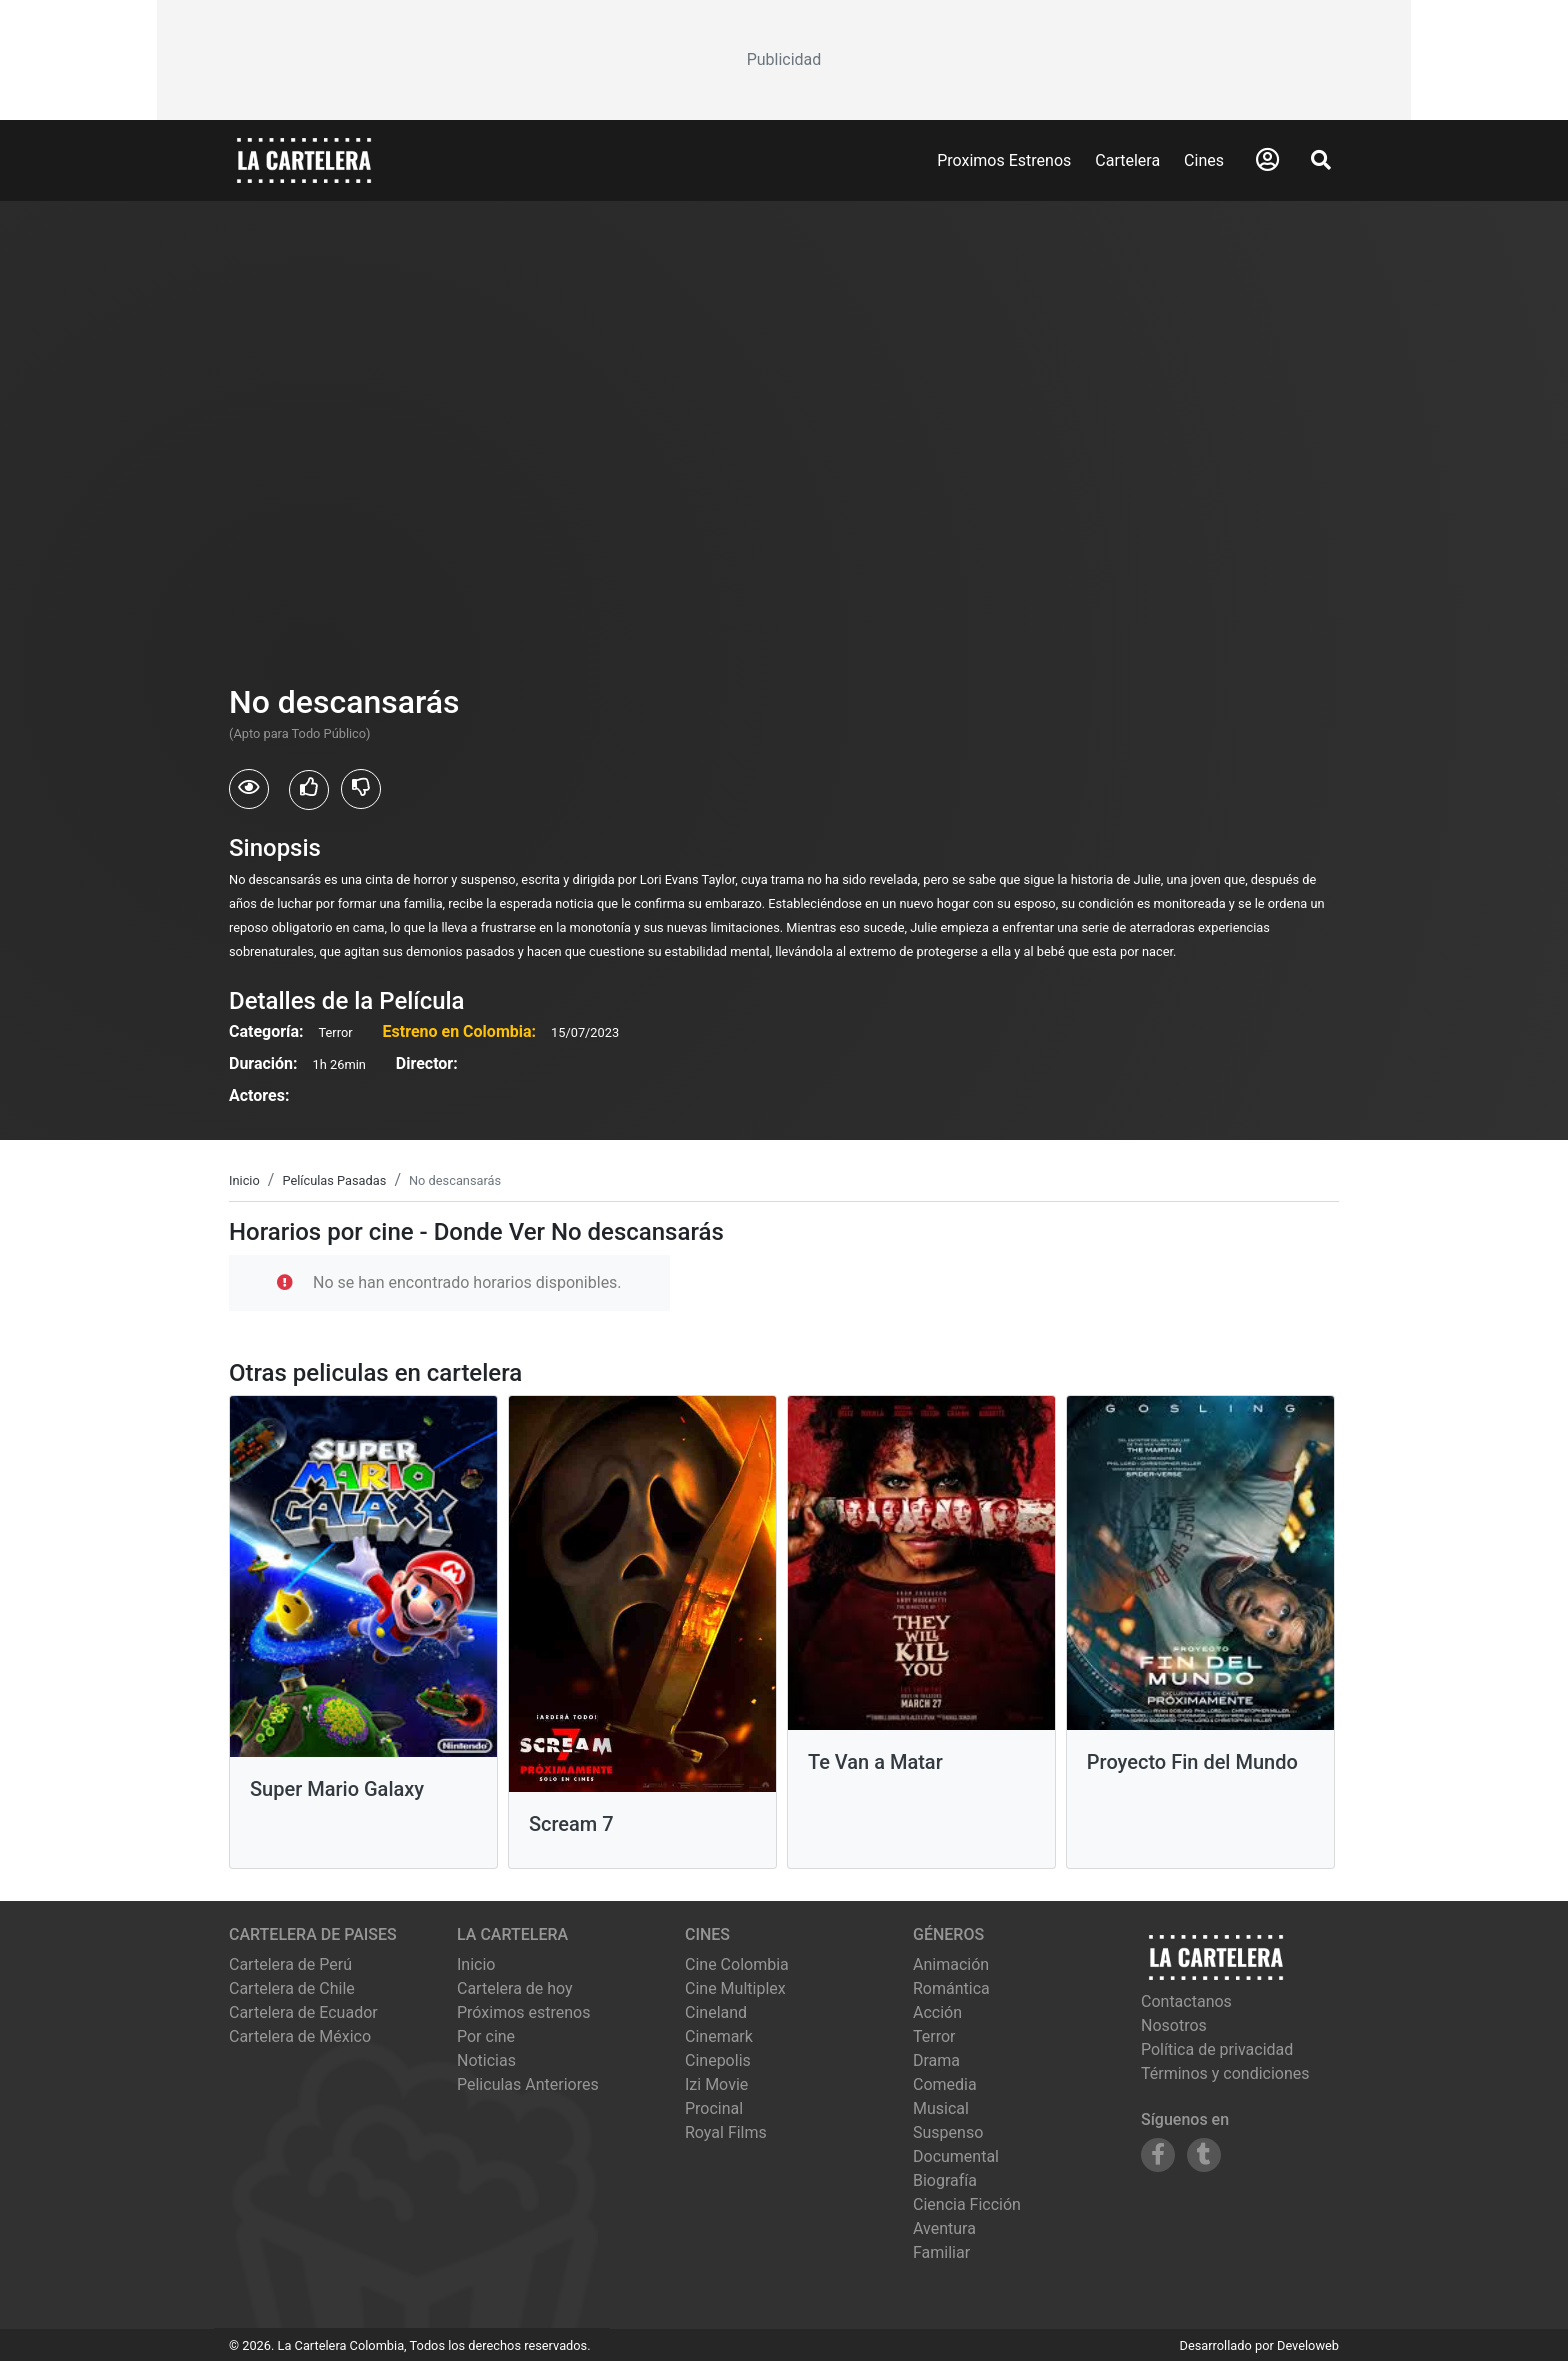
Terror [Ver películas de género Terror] (934, 2036)
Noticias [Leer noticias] (486, 2060)
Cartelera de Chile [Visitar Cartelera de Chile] (292, 1988)
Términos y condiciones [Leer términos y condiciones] (1225, 2073)
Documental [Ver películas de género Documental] (956, 2156)
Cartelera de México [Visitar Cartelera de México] (300, 2036)
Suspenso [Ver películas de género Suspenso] (948, 2132)
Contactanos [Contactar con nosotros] (1186, 2001)
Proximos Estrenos (1004, 160)
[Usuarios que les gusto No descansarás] (309, 790)
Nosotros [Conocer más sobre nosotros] (1174, 2025)
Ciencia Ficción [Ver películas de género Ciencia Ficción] (967, 2204)
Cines (1204, 160)
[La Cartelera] (304, 159)
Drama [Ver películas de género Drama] (936, 2060)
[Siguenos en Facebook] (1158, 2155)
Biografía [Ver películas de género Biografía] (945, 2180)
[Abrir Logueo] (1267, 160)
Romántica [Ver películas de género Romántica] (951, 1988)
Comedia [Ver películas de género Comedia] (945, 2084)
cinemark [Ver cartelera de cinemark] (719, 2036)
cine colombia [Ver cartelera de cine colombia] (737, 1964)
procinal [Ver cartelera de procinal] (714, 2108)
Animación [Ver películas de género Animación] (951, 1964)
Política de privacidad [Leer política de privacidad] (1217, 2049)
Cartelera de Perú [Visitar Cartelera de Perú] (290, 1964)
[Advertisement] (784, 60)
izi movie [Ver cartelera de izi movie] (716, 2084)
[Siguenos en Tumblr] (1204, 2155)
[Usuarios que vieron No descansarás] (249, 789)
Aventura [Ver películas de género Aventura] (944, 2228)
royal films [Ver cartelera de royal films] (726, 2132)
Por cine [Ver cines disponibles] (486, 2036)
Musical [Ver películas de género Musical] (941, 2108)
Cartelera (1127, 160)
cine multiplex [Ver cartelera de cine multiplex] (735, 1988)
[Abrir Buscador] (1321, 160)
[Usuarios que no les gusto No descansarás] (361, 789)
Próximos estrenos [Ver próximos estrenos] (523, 2012)
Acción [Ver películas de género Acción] (937, 2012)
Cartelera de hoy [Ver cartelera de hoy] (515, 1988)
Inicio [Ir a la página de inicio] (476, 1964)
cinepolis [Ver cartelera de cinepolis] (718, 2060)
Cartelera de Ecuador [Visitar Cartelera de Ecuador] (303, 2012)
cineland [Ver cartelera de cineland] (716, 2012)
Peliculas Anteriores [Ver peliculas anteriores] (528, 2084)
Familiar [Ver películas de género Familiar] (941, 2252)
